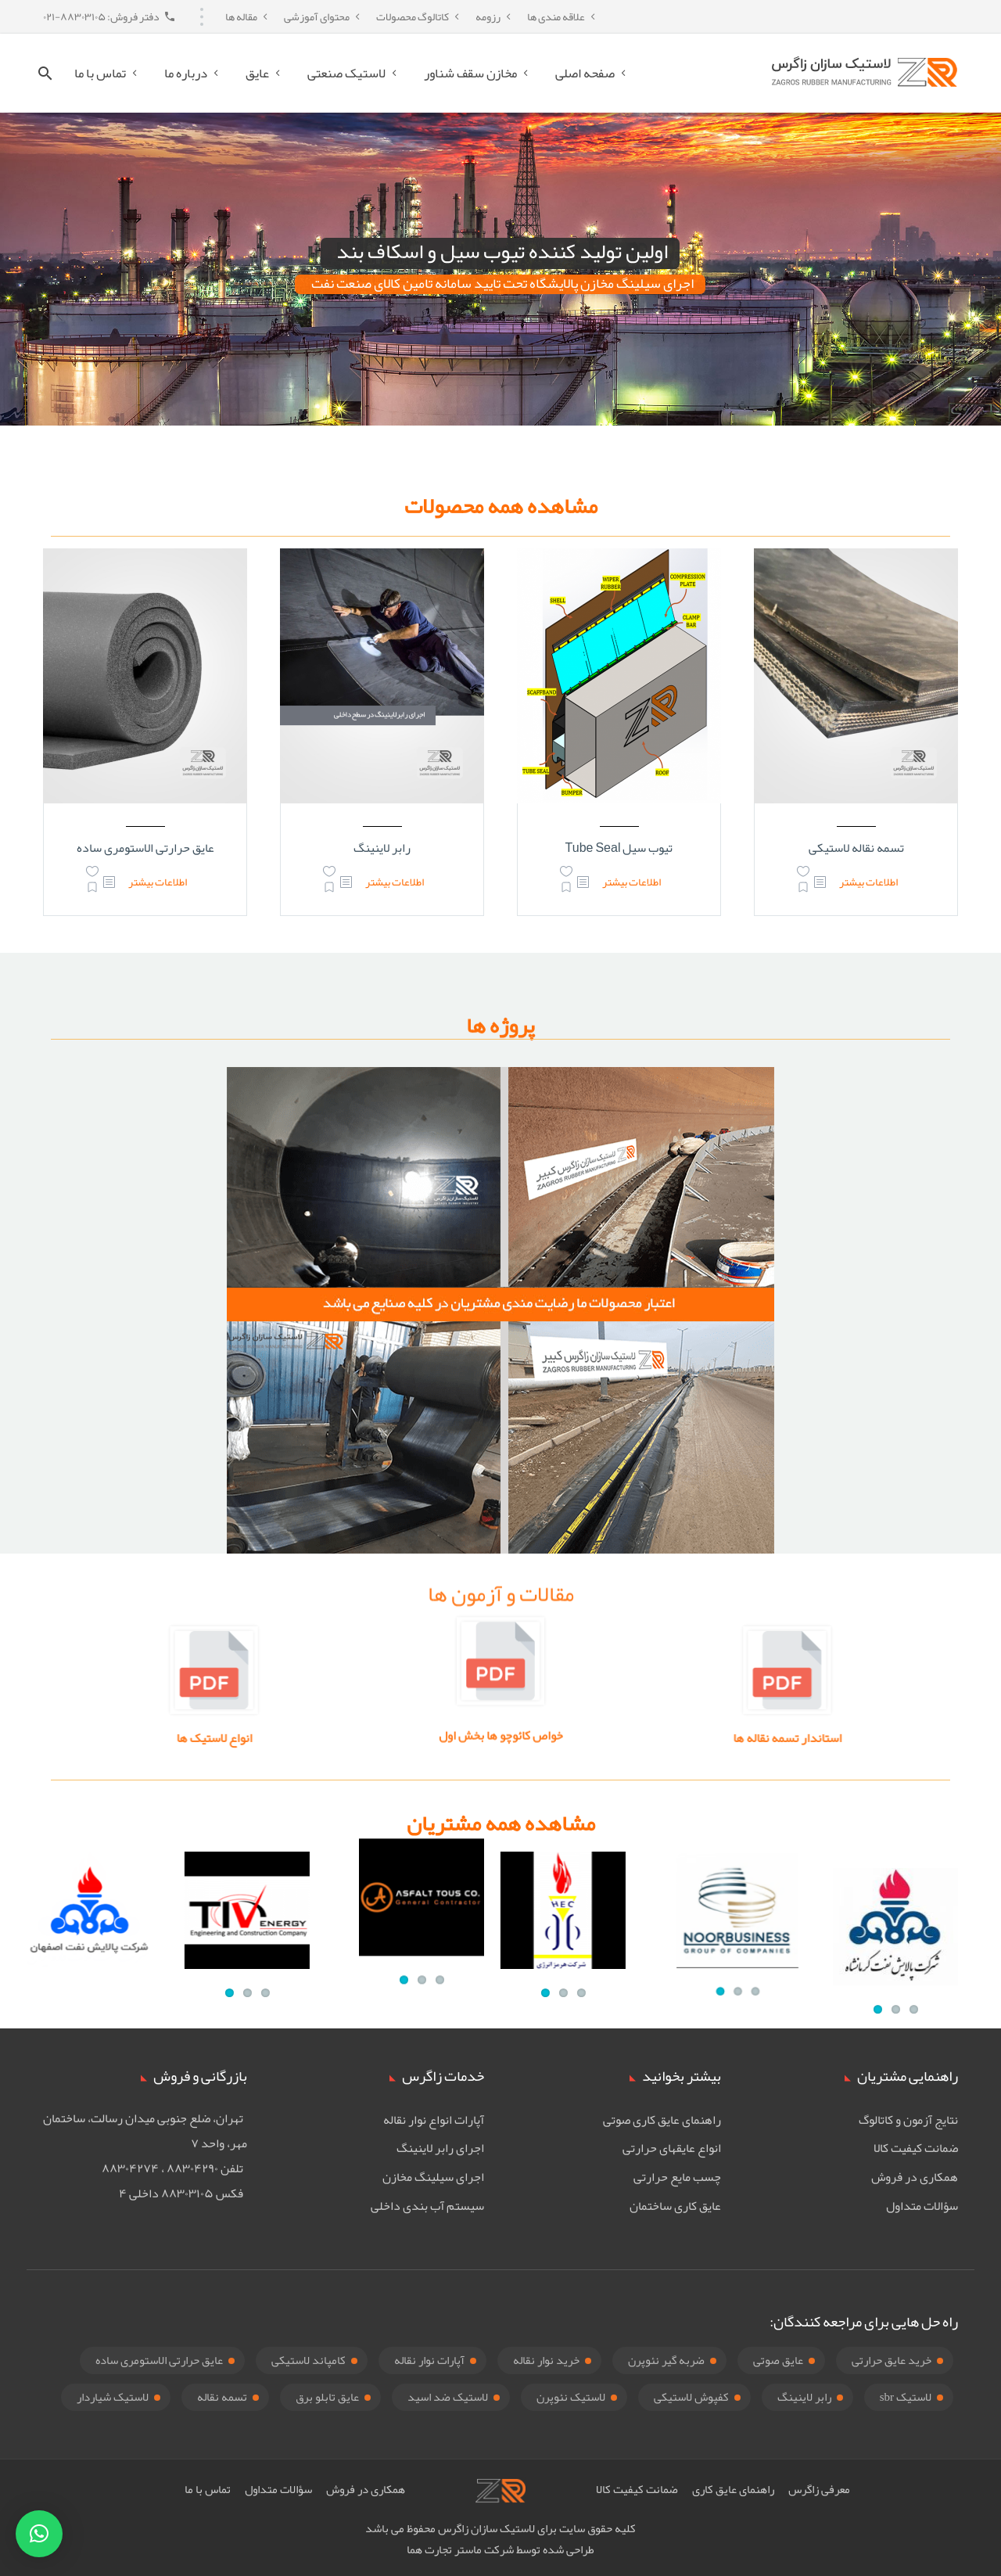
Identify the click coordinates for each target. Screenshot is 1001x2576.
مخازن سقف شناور (470, 72)
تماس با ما (100, 72)
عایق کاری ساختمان (675, 2206)
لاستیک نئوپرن (570, 2397)
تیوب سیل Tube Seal (619, 847)
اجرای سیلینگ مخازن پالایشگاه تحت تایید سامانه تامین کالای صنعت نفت (502, 284)
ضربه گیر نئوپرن (666, 2360)
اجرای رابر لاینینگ (440, 2148)
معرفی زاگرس (819, 2489)
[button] (39, 2533)
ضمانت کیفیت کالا (916, 2148)
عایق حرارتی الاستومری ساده (145, 847)
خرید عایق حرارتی (891, 2360)
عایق (257, 72)
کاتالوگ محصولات (412, 16)
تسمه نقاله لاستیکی (856, 847)
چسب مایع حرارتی (677, 2177)
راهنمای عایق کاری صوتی (662, 2119)
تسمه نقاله (222, 2397)
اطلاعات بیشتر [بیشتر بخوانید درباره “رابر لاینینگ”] (394, 882)
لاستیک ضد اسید (447, 2397)
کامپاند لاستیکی (308, 2360)
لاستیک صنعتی (346, 72)
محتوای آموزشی (317, 16)
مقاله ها (241, 16)
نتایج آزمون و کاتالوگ (908, 2119)
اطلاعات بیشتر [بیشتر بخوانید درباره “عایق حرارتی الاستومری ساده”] (157, 882)
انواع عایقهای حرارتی (671, 2148)
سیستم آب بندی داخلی (427, 2206)
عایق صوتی (778, 2360)
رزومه (487, 16)
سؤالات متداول (922, 2206)
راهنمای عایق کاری (733, 2489)
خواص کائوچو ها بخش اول (501, 1721)
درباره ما (185, 72)
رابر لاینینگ (382, 847)
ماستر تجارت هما (444, 2549)
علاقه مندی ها (556, 16)
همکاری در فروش (914, 2177)
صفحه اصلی (585, 72)
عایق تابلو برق (327, 2397)
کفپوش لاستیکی (691, 2397)
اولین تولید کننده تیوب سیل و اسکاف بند (502, 253)
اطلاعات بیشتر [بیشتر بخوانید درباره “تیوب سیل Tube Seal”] (631, 882)
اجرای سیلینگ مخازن (433, 2177)
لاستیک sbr (905, 2397)
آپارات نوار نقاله (429, 2360)
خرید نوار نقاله (546, 2360)
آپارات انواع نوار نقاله (433, 2119)
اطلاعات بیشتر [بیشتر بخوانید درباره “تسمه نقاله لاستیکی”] (868, 882)
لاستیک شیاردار (113, 2397)
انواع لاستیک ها (373, 1738)
